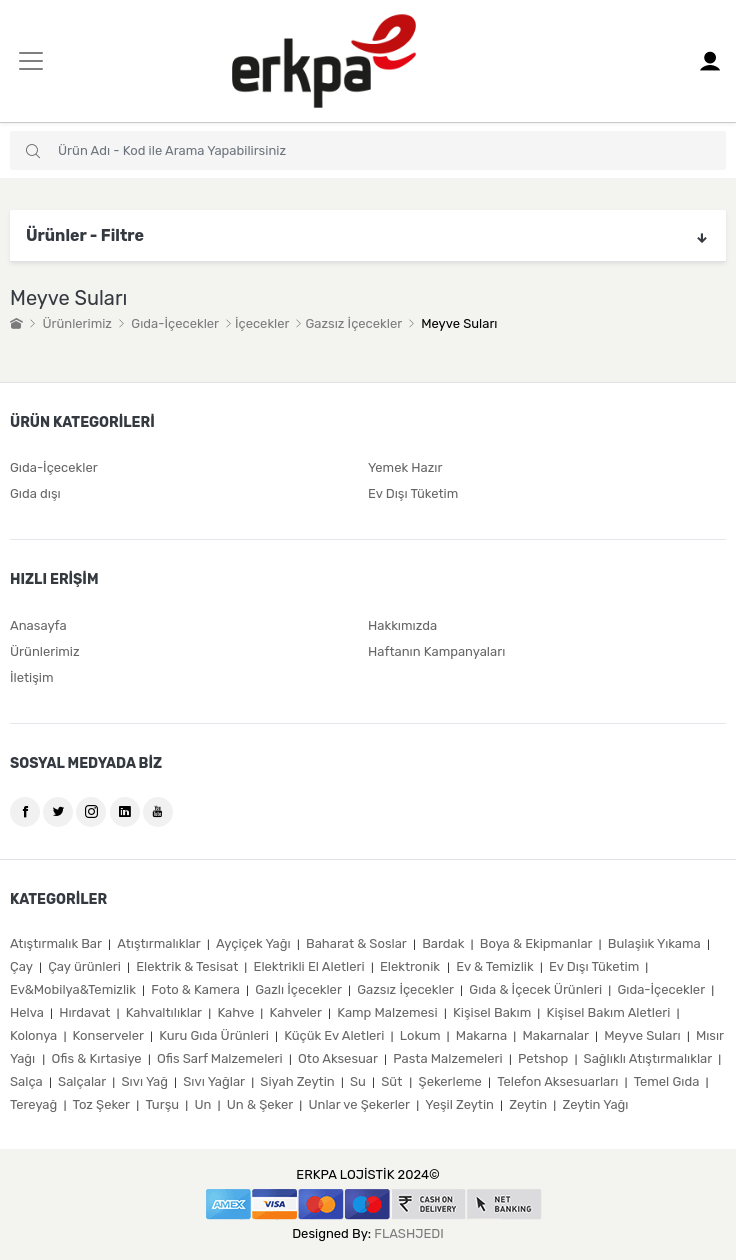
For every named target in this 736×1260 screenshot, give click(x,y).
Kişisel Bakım (492, 1012)
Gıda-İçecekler (174, 323)
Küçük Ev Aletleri (334, 1035)
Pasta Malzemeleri (447, 1058)
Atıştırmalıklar (158, 943)
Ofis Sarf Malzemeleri (220, 1058)
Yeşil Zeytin (459, 1104)
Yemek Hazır (405, 467)
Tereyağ (33, 1104)
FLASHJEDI (408, 1233)
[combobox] (368, 150)
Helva (27, 1012)
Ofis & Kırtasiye (97, 1058)
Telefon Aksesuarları (557, 1081)
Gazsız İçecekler (353, 323)
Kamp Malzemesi (387, 1012)
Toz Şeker (101, 1104)
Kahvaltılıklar (164, 1012)
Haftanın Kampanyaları (436, 651)
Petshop (543, 1058)
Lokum (420, 1035)
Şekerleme (450, 1081)
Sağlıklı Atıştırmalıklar (648, 1058)
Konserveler (108, 1035)
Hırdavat (84, 1012)
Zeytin (528, 1104)
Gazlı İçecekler (298, 989)
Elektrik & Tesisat (187, 966)
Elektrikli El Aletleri (309, 966)
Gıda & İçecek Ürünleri (535, 989)
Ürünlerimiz (77, 323)
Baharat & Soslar (356, 943)
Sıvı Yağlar (214, 1081)
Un (202, 1104)
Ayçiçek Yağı (253, 943)
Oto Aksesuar (338, 1058)
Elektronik (411, 966)
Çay (21, 966)
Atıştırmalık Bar (56, 943)
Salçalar (82, 1081)
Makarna (481, 1035)
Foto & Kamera (195, 989)
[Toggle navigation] (31, 61)
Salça (26, 1081)
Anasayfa (38, 625)
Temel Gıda (667, 1081)
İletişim (32, 677)
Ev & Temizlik (495, 966)
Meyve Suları (642, 1035)
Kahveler (296, 1012)
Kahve (235, 1012)
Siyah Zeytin (297, 1081)
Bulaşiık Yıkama (654, 943)
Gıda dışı (35, 493)
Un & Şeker (260, 1104)
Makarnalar (555, 1035)
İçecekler (262, 323)
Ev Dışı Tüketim (413, 493)
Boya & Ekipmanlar (536, 943)
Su (358, 1081)
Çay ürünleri (84, 966)
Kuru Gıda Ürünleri (214, 1035)
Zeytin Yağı (596, 1104)
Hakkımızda (402, 625)
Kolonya (33, 1035)
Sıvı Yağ (145, 1081)
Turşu (162, 1104)
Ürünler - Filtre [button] (368, 236)
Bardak (443, 943)
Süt (393, 1081)
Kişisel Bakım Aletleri (609, 1012)
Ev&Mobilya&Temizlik (73, 989)
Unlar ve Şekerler (359, 1104)
